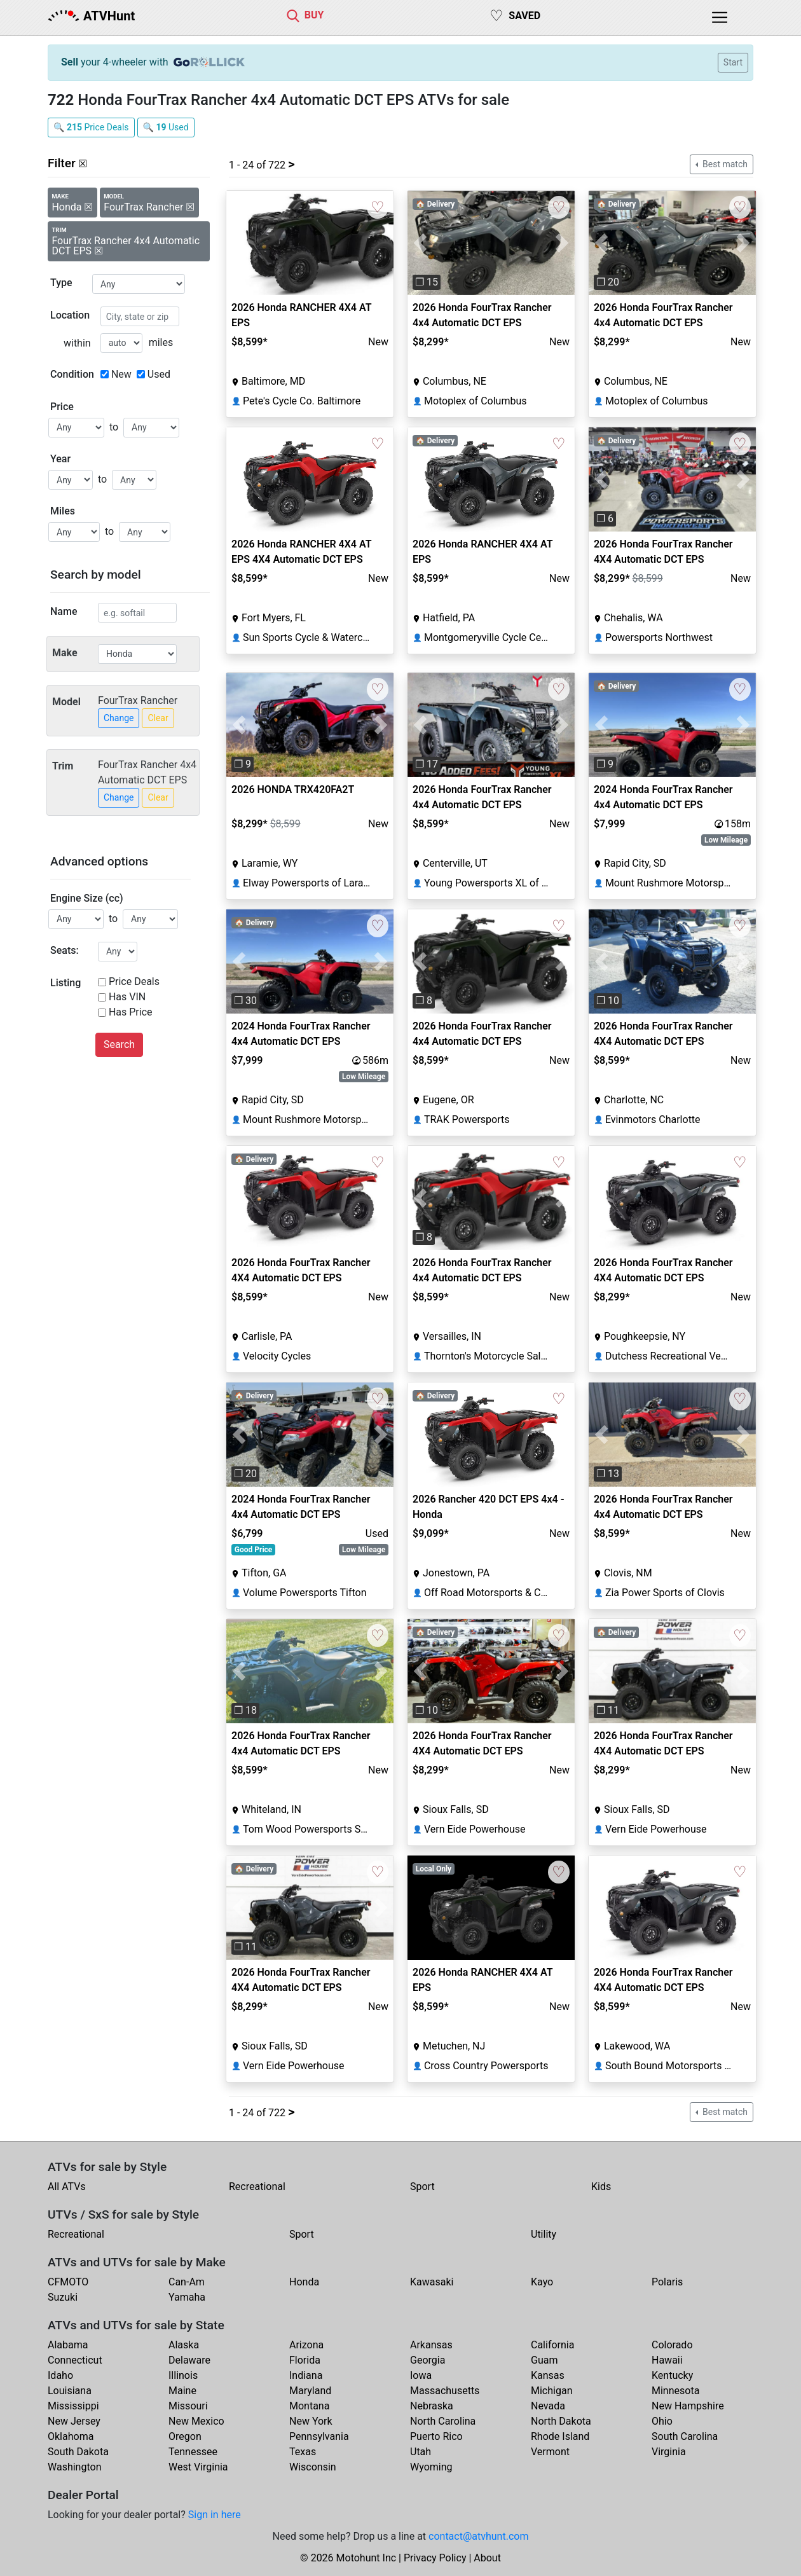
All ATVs (67, 2186)
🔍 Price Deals (91, 127)
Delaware (189, 2360)
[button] (419, 243)
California (552, 2345)
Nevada (548, 2406)
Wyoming (431, 2467)
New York (310, 2421)
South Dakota (78, 2452)
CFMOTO (68, 2282)
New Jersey (74, 2421)
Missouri (188, 2406)
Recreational (257, 2186)
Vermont (550, 2452)
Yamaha (186, 2297)
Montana (309, 2406)
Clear (157, 718)
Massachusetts (444, 2391)
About (487, 2558)
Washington (74, 2467)
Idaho (60, 2375)
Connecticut (75, 2360)
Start (733, 62)
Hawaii (667, 2360)
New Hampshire (688, 2406)
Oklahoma (70, 2436)
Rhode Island (560, 2436)
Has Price (131, 1012)
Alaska (183, 2345)
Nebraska (431, 2406)
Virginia (669, 2452)
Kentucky (672, 2375)
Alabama (68, 2345)
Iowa (421, 2375)
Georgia (427, 2360)
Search (119, 1044)
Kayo (542, 2282)
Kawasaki (431, 2282)
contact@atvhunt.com (478, 2536)
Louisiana (70, 2391)
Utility (543, 2234)
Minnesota (675, 2391)
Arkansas (431, 2345)
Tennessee (192, 2452)
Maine (182, 2391)
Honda (304, 2282)
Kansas (548, 2375)
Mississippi (73, 2406)
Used (158, 374)
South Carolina (685, 2436)
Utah (420, 2452)
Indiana (305, 2375)
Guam (544, 2360)
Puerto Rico (436, 2436)
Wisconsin (312, 2467)
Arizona (306, 2345)
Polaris (667, 2282)
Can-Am (186, 2282)
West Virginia (198, 2467)
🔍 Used (166, 127)
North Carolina (443, 2421)
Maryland (310, 2391)
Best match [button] (724, 164)
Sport (422, 2186)
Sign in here (214, 2515)
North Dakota (561, 2421)
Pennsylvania (319, 2436)
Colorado (672, 2345)
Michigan (551, 2391)
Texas (302, 2452)
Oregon (185, 2436)
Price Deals (134, 981)
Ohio (662, 2421)
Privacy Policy (435, 2558)
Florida (304, 2360)
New (121, 374)
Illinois (183, 2375)
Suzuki (63, 2297)
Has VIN (127, 997)
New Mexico (196, 2421)
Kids (601, 2186)
